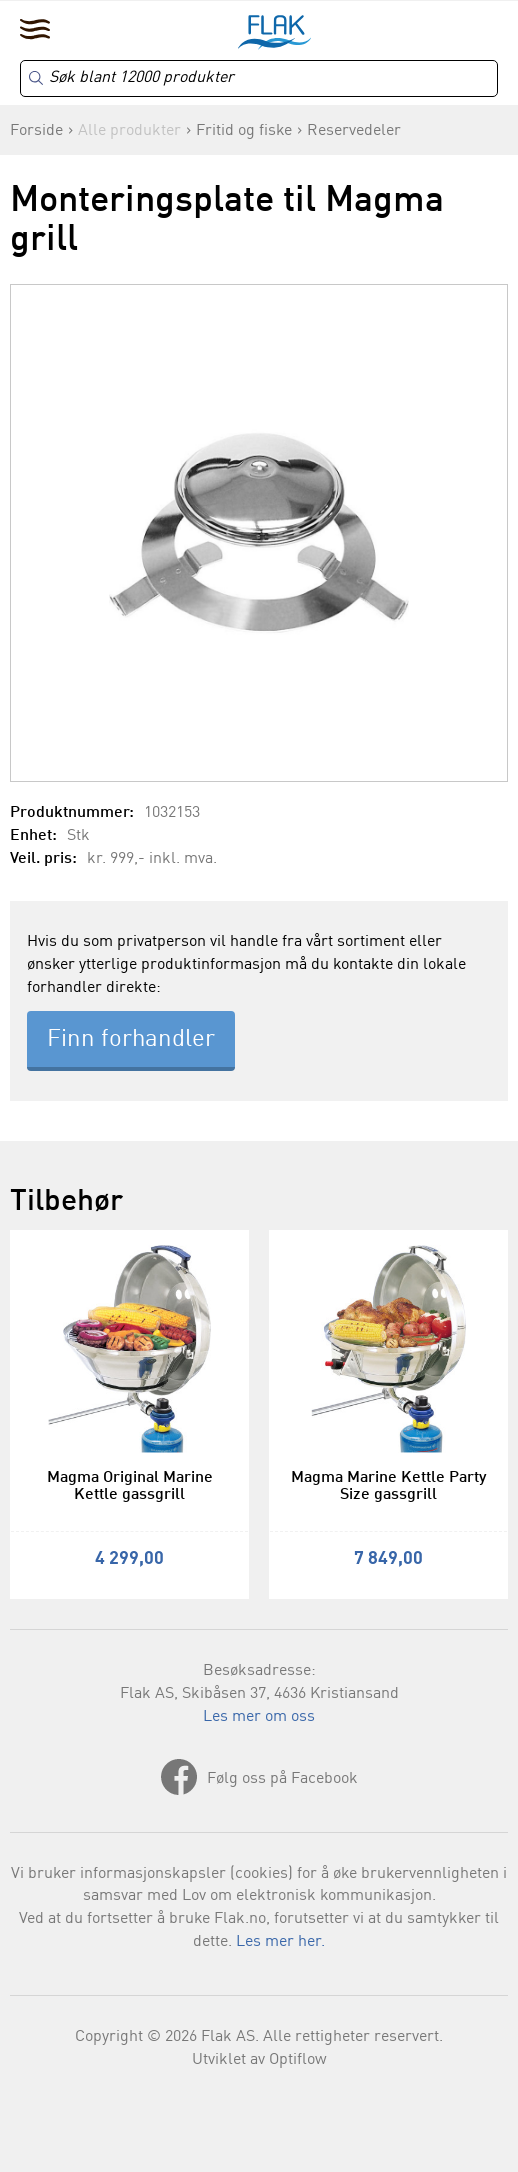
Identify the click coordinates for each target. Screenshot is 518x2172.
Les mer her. (280, 1942)
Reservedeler (354, 131)
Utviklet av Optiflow (259, 2060)
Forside (36, 131)
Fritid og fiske (244, 131)
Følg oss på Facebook (282, 1779)
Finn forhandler (131, 1040)
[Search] (259, 78)
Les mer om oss (259, 1717)
